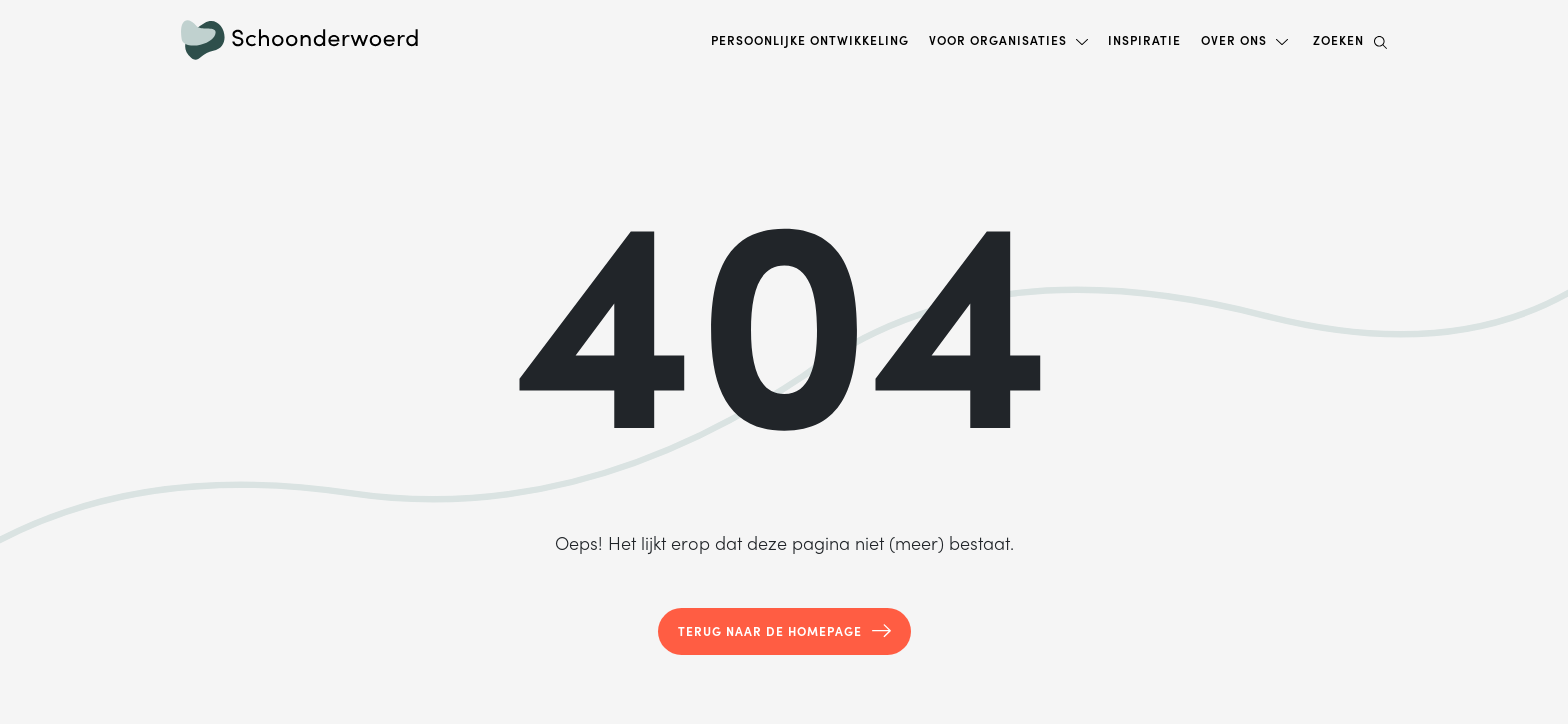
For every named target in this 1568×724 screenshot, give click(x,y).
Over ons (1234, 40)
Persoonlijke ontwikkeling (810, 40)
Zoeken (1350, 40)
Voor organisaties (998, 40)
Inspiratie (1144, 40)
